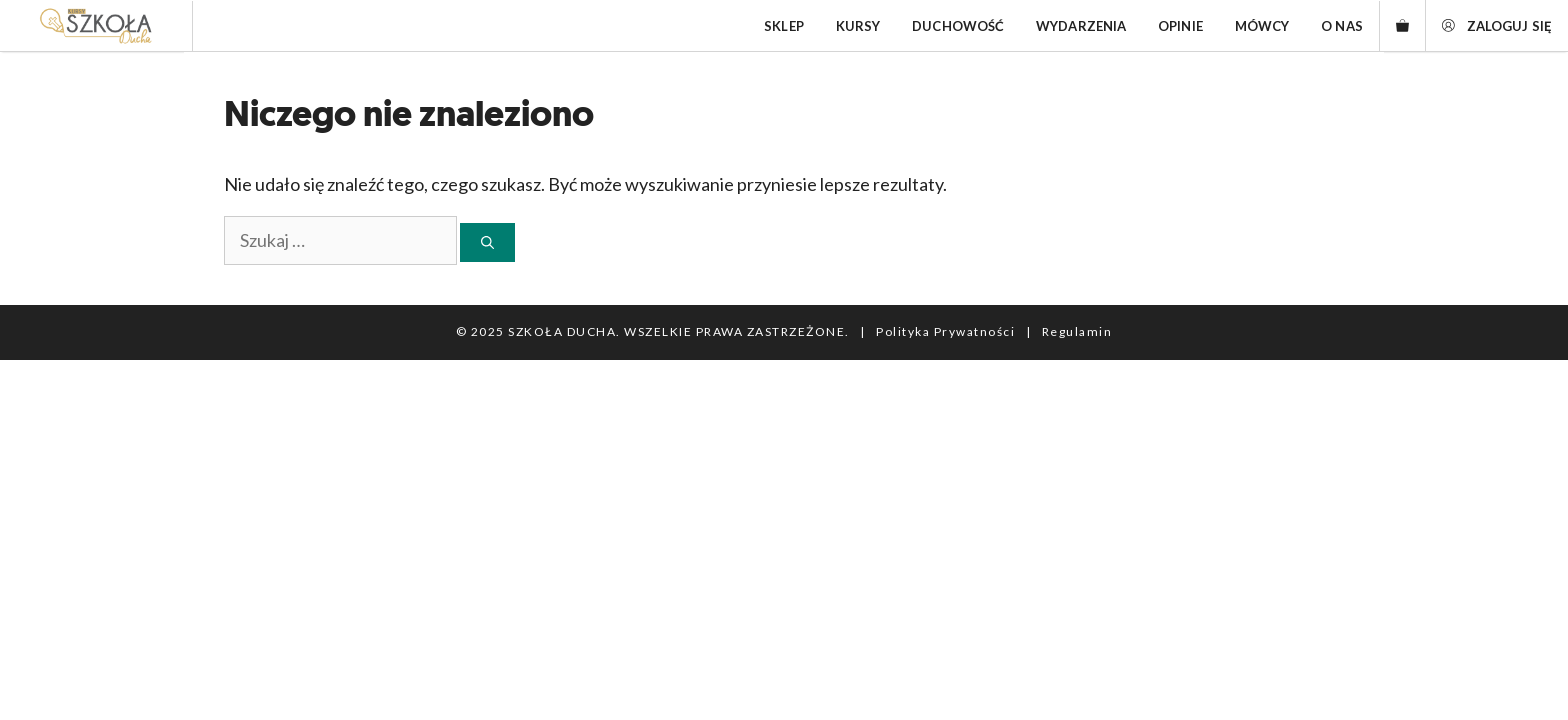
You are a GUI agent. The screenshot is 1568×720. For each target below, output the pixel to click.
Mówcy (1262, 26)
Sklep (784, 26)
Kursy (858, 26)
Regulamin (1077, 331)
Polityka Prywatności (945, 331)
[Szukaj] (487, 242)
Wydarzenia (1081, 26)
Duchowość (958, 26)
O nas (1342, 26)
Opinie (1180, 26)
